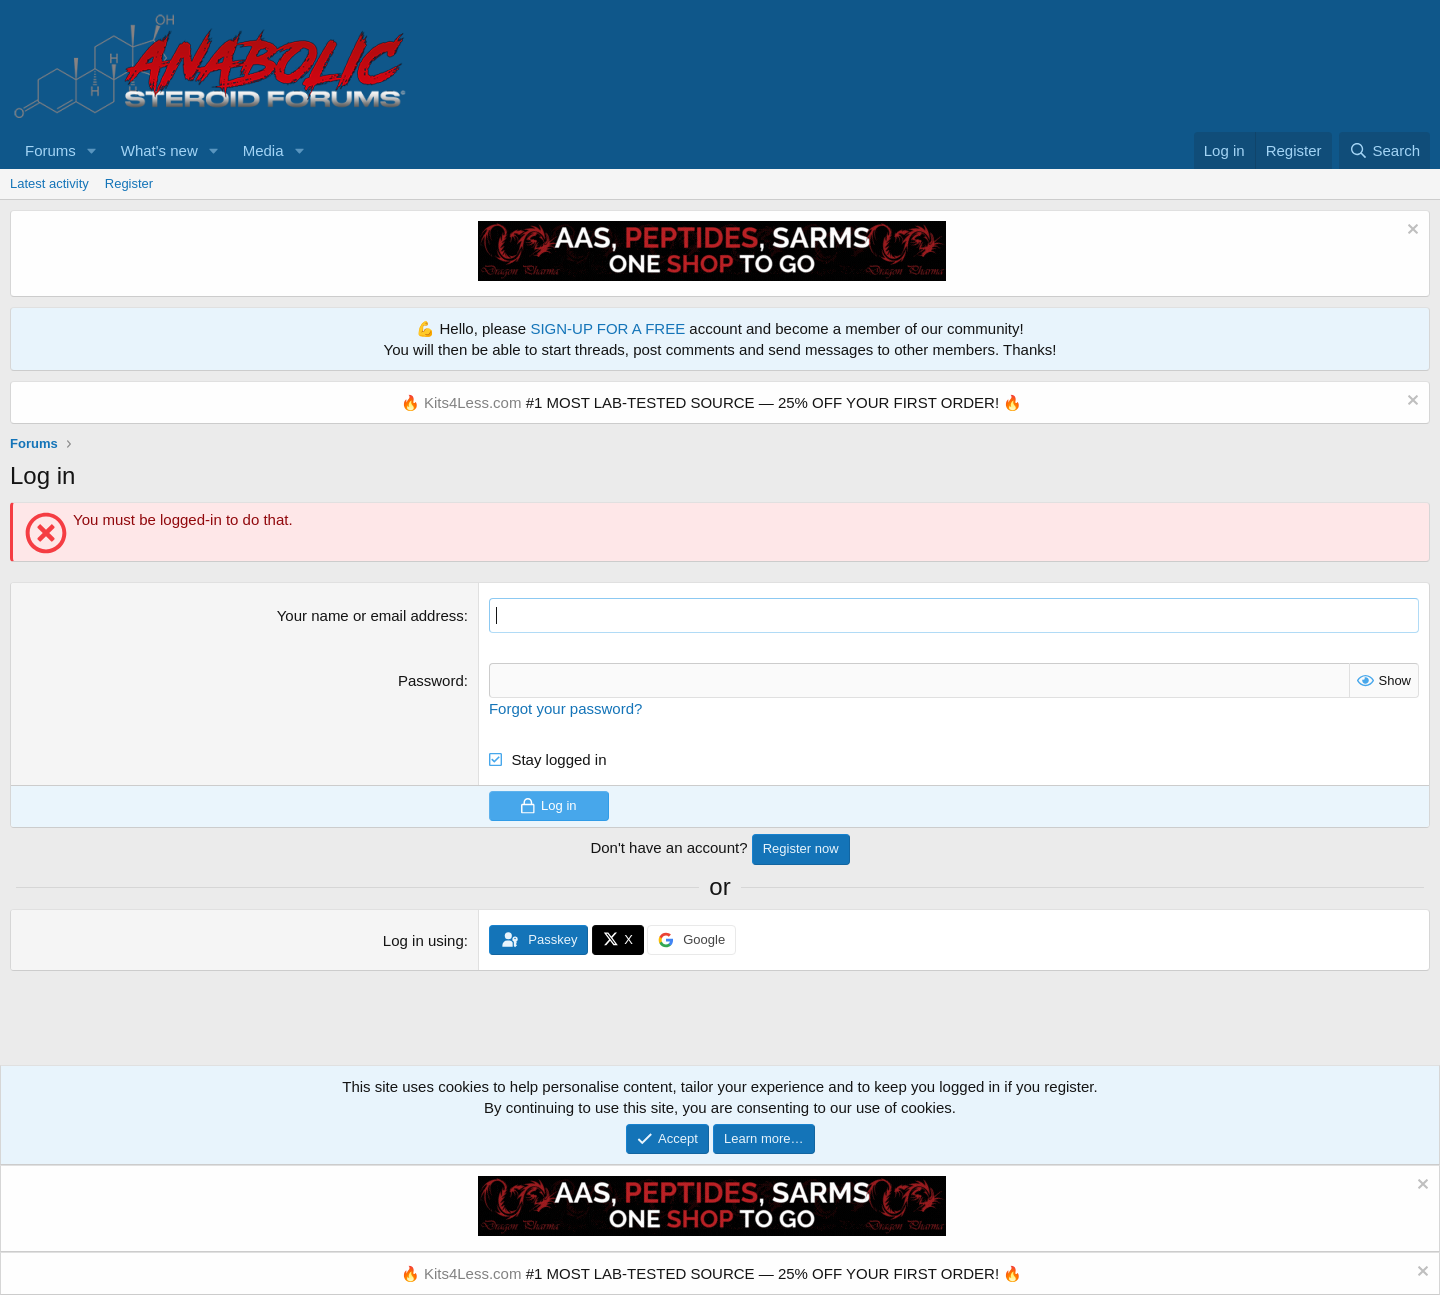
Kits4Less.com (473, 402)
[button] (92, 150)
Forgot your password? (565, 708)
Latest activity (49, 183)
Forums (50, 150)
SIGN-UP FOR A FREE (607, 328)
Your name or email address (370, 615)
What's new (159, 150)
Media (263, 150)
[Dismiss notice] (1410, 231)
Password (431, 680)
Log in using (423, 940)
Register (129, 183)
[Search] (1384, 150)
